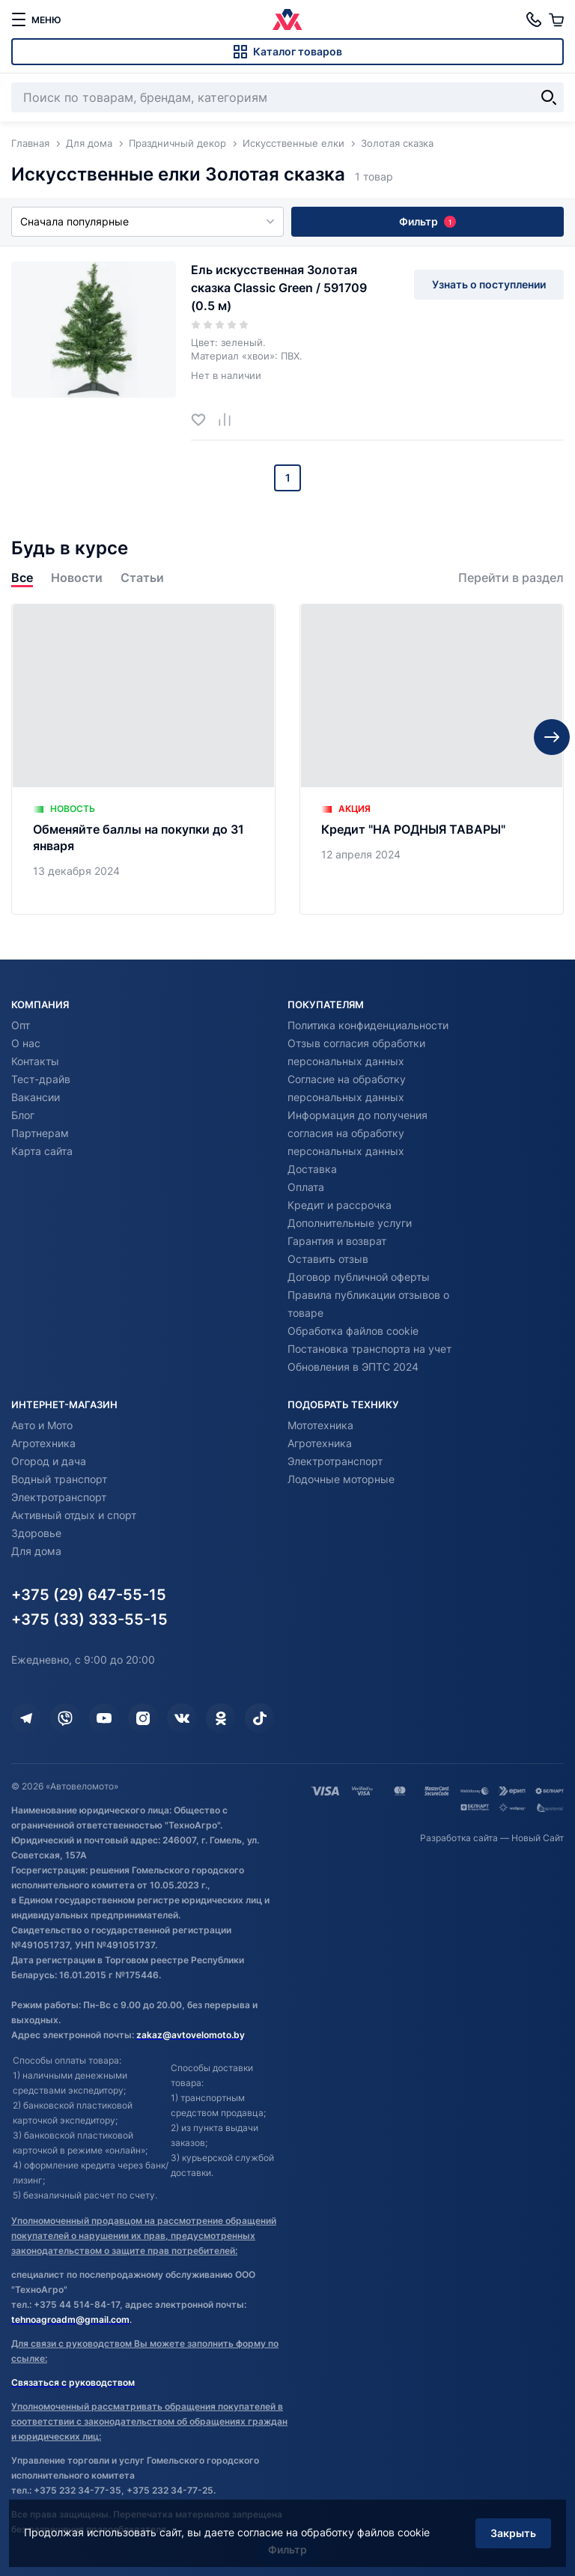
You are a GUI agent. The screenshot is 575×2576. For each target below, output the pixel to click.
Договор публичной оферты (359, 1276)
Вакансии (35, 1097)
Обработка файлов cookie (353, 1330)
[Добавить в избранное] (204, 419)
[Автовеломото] (287, 19)
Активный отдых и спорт (73, 1515)
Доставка (312, 1169)
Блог (22, 1115)
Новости (77, 578)
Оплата (306, 1187)
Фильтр (427, 221)
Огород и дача (48, 1461)
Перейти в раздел (511, 578)
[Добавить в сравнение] (230, 419)
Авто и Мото (42, 1425)
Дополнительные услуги (350, 1222)
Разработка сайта (459, 1837)
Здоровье (36, 1533)
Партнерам (40, 1133)
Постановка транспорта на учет (369, 1348)
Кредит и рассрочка (340, 1204)
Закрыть (511, 2530)
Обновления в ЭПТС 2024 (353, 1366)
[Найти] (549, 97)
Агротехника (43, 1443)
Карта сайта (42, 1151)
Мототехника (320, 1425)
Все (22, 578)
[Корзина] (556, 19)
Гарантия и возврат (337, 1240)
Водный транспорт (59, 1479)
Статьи (142, 578)
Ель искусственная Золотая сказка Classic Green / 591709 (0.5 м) (279, 287)
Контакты (35, 1061)
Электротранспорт (58, 1497)
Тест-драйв (40, 1079)
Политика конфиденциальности (368, 1025)
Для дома (36, 1551)
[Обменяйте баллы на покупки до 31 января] (143, 759)
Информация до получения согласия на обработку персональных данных (358, 1133)
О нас (25, 1043)
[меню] (36, 19)
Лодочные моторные (341, 1479)
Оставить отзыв (328, 1258)
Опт (20, 1025)
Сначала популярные (147, 221)
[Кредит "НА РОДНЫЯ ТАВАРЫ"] (431, 759)
